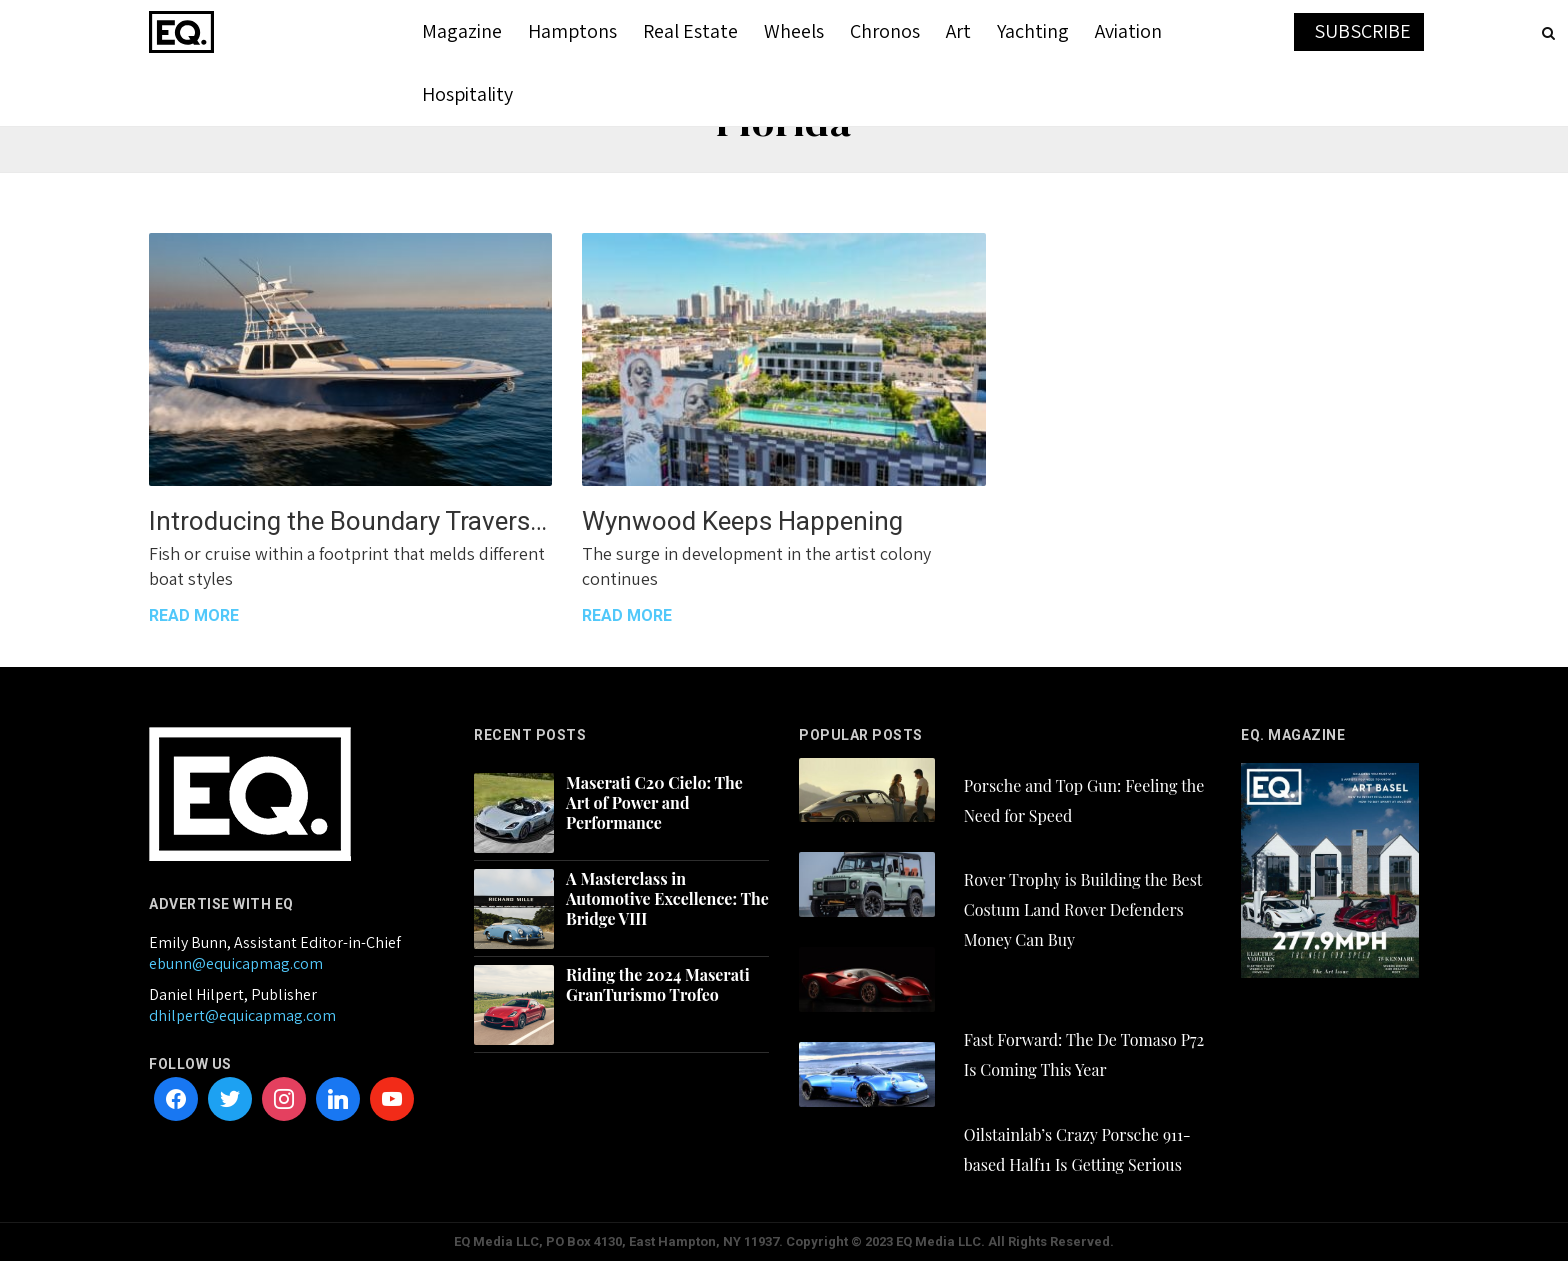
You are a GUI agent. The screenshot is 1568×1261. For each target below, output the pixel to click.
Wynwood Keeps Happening (742, 521)
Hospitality (467, 94)
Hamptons (572, 31)
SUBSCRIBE (1362, 31)
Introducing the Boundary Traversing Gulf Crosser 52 (350, 521)
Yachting (1033, 31)
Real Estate (690, 31)
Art (958, 31)
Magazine (462, 31)
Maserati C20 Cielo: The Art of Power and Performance (654, 803)
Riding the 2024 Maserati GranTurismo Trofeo (658, 985)
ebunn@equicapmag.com (236, 963)
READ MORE (194, 615)
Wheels (794, 31)
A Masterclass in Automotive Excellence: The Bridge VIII (667, 899)
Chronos (885, 31)
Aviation (1128, 31)
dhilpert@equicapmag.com (242, 1015)
